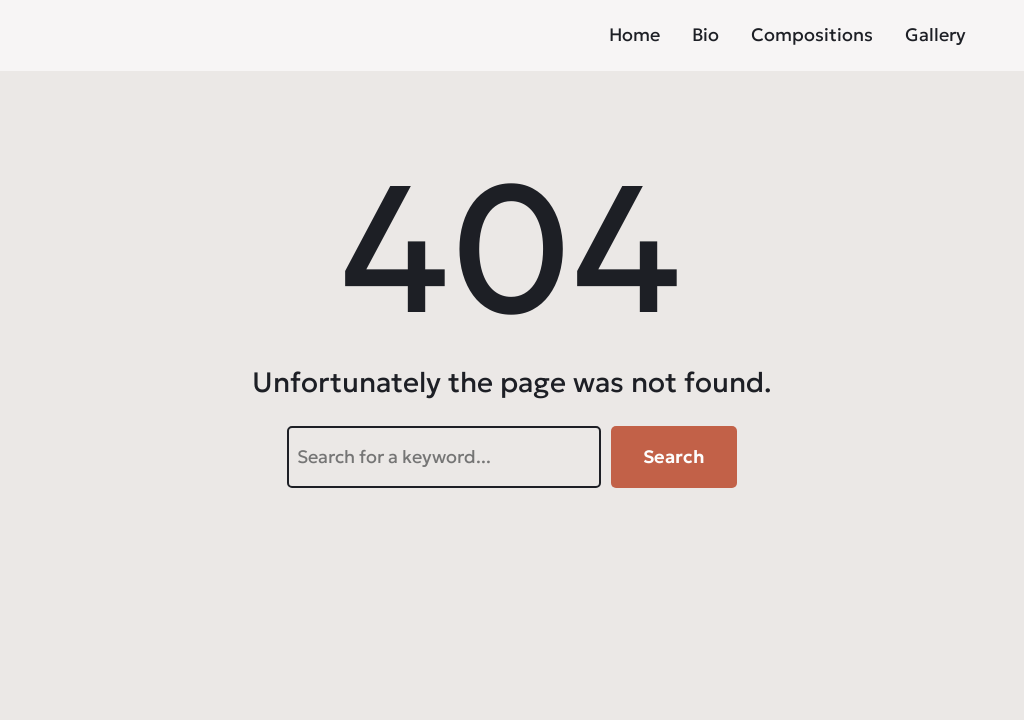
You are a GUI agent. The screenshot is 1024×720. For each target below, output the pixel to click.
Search (674, 456)
